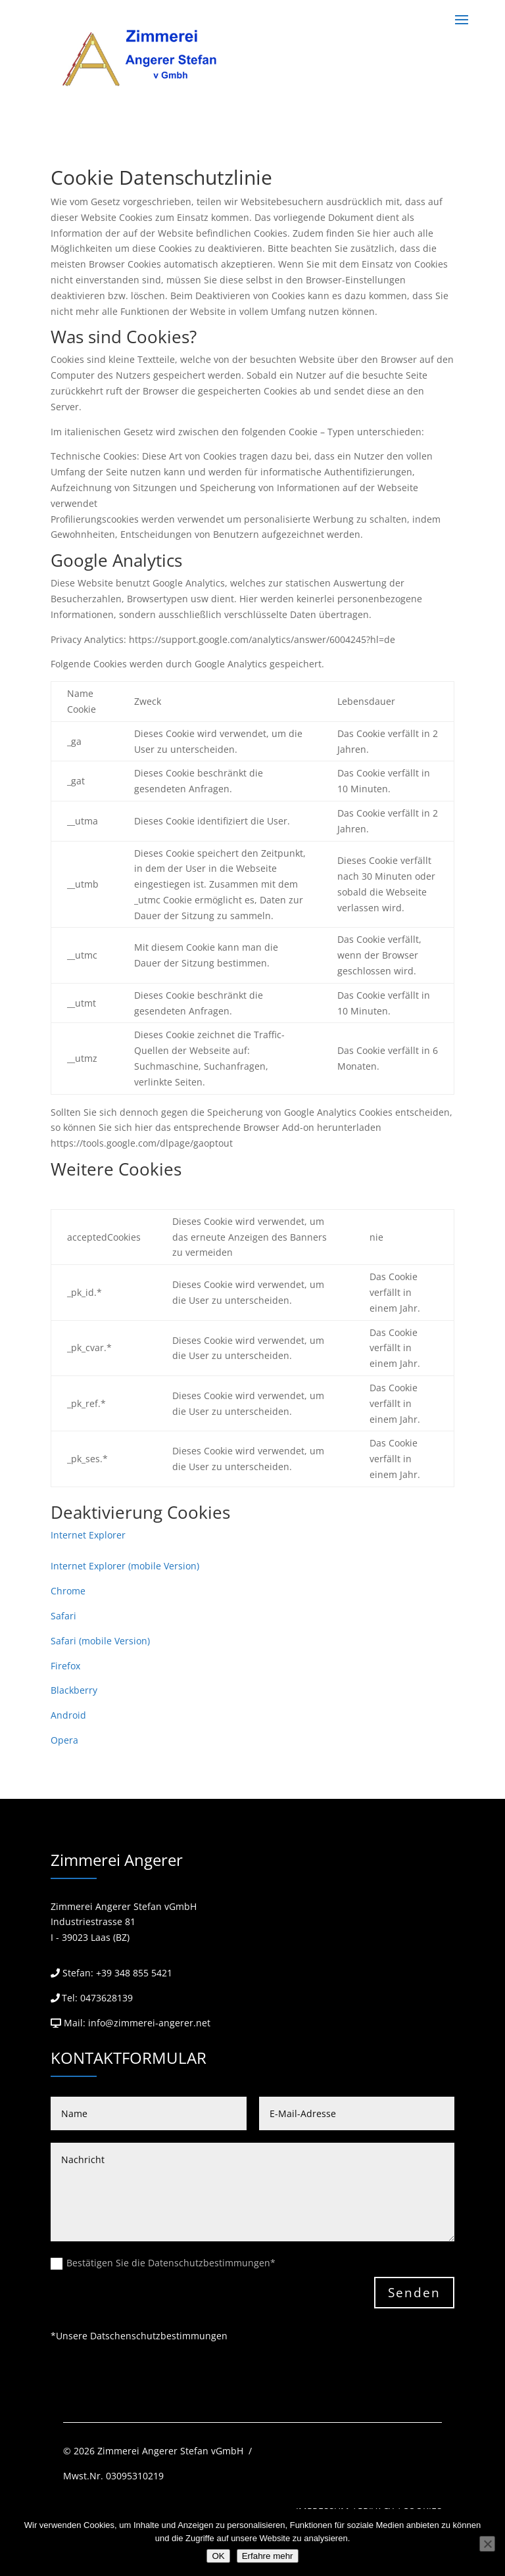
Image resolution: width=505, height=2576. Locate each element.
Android (68, 1715)
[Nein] (487, 2544)
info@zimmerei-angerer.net (149, 2022)
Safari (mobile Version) (100, 1640)
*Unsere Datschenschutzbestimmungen (139, 2335)
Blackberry (74, 1690)
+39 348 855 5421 (134, 1973)
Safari (63, 1616)
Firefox (65, 1665)
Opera (64, 1740)
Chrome (68, 1591)
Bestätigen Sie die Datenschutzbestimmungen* (163, 2263)
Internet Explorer (88, 1535)
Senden (414, 2292)
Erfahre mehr (267, 2556)
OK (218, 2556)
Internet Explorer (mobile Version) (125, 1566)
